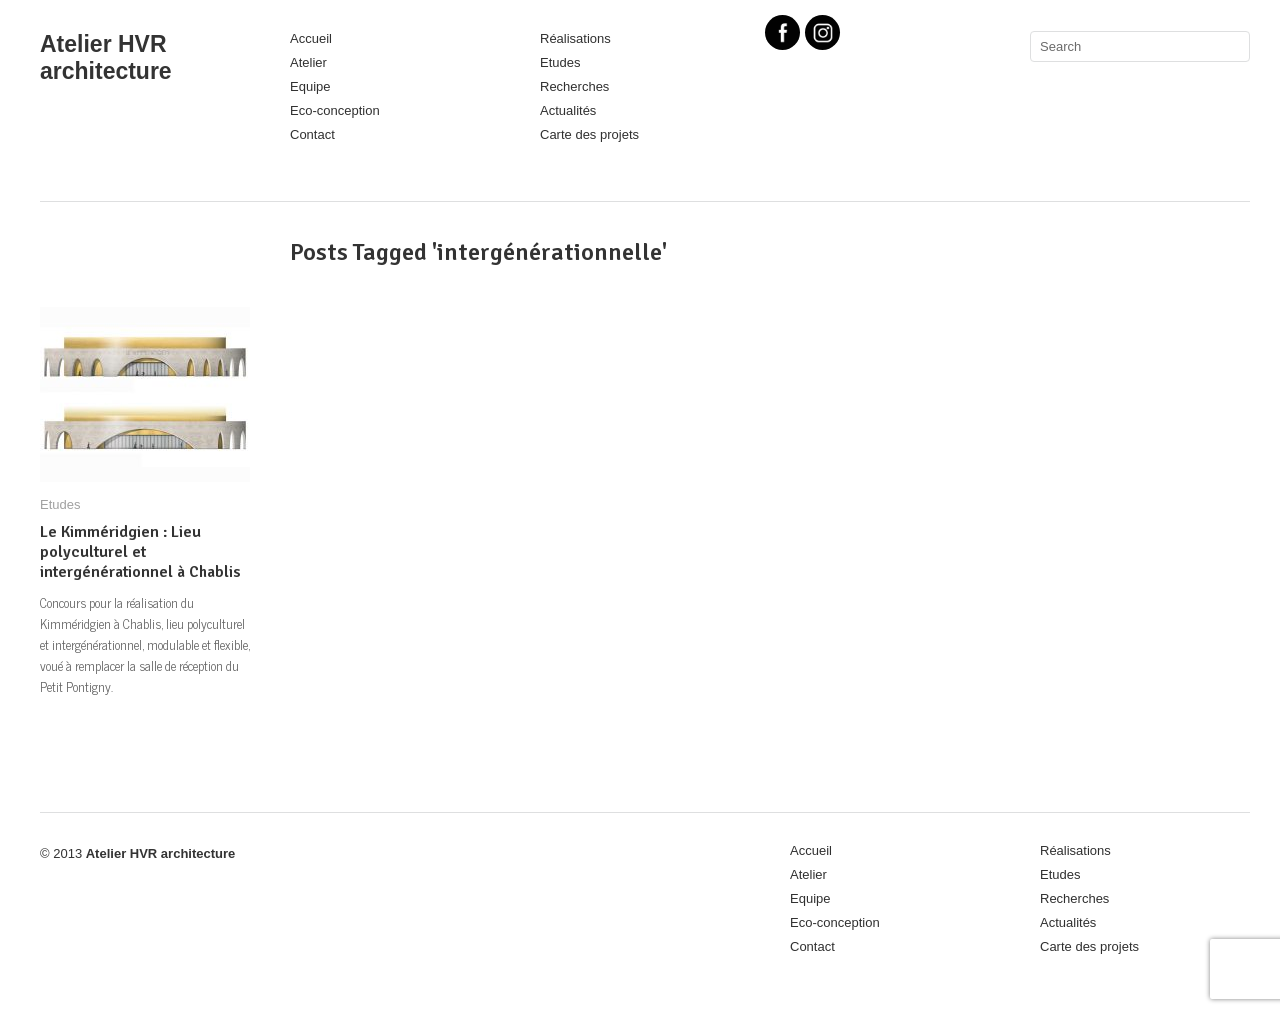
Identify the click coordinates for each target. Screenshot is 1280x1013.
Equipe (310, 86)
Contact (312, 134)
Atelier (308, 62)
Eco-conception (335, 110)
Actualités (568, 110)
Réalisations (575, 38)
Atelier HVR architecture (106, 57)
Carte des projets (589, 134)
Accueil (311, 38)
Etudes (560, 62)
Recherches (574, 86)
